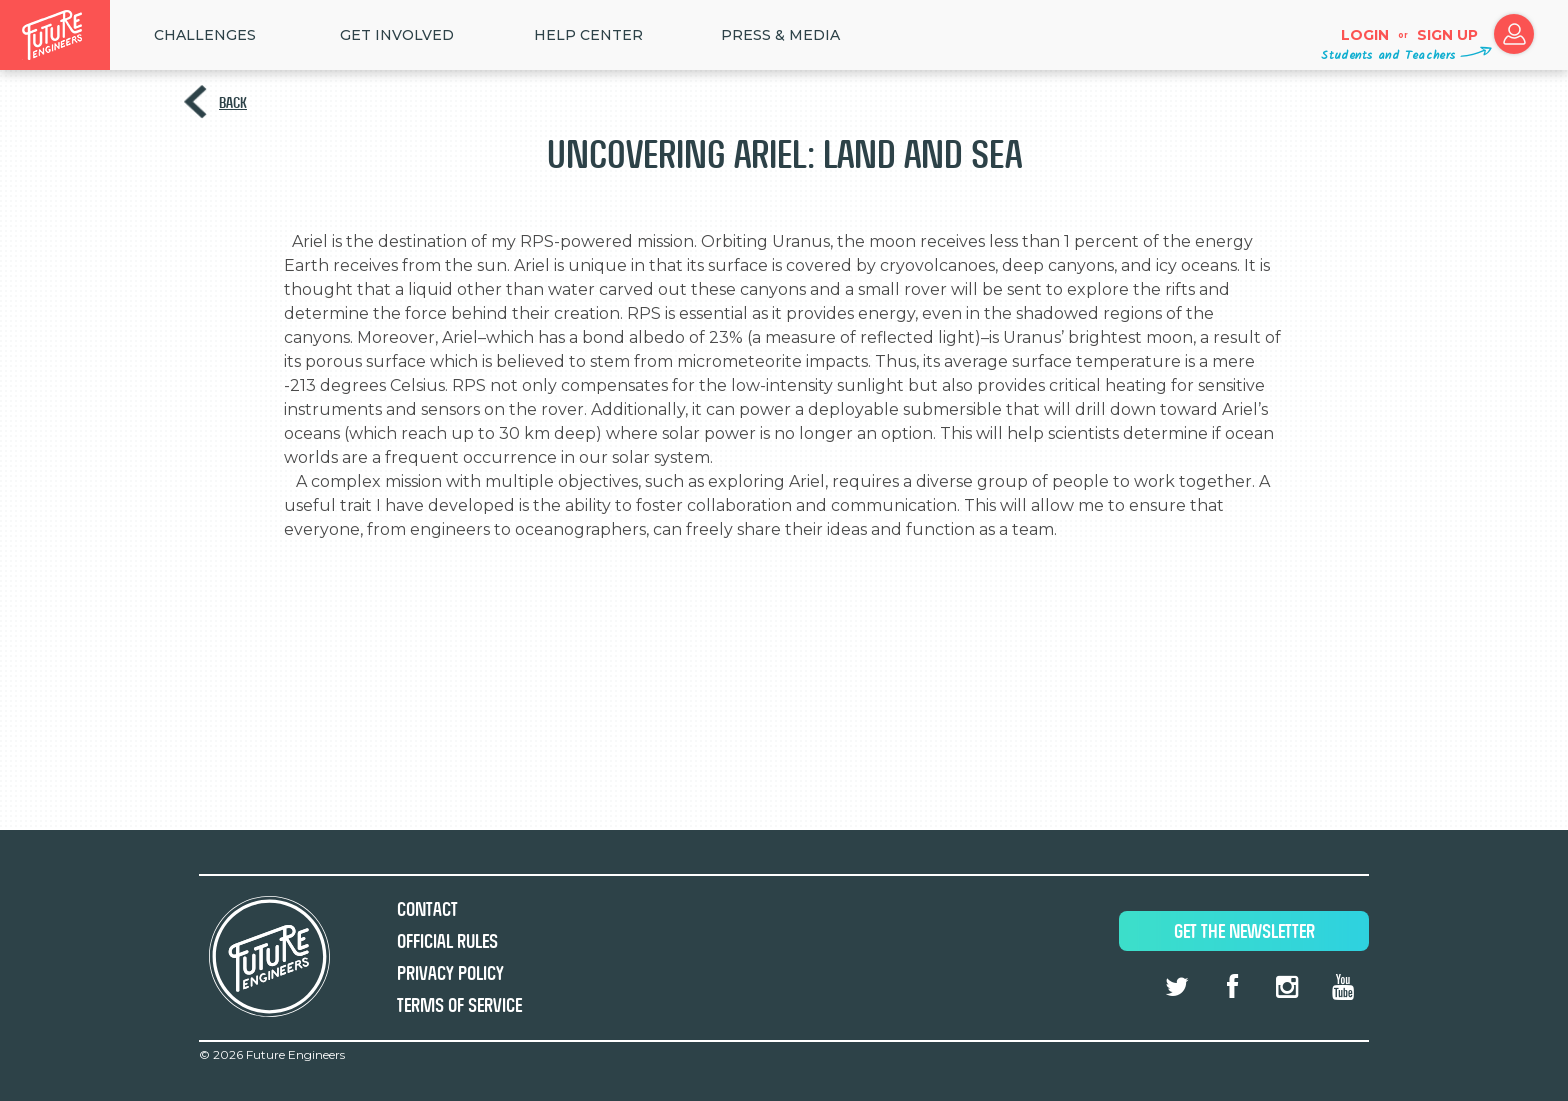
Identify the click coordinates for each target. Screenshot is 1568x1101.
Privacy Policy (450, 973)
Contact (427, 909)
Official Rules (447, 941)
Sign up (1447, 35)
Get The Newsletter (1244, 931)
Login (1365, 35)
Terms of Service (459, 1005)
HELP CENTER (588, 35)
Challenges (205, 35)
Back (233, 102)
